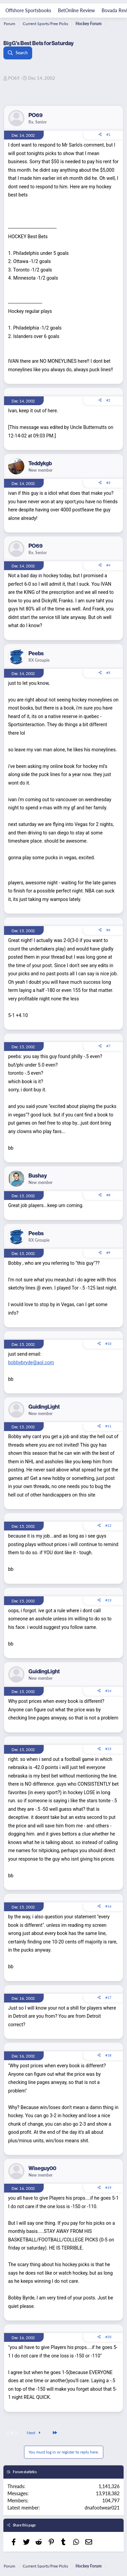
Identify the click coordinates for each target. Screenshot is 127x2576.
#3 (108, 482)
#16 (108, 1906)
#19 (108, 2187)
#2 (108, 400)
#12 (108, 1525)
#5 (108, 672)
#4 (108, 565)
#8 (108, 1194)
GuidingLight (44, 1407)
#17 (108, 1997)
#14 (108, 1690)
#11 (108, 1426)
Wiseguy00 (42, 2168)
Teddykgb (40, 463)
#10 (108, 1343)
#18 (108, 2055)
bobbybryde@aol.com (31, 1362)
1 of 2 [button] (12, 2433)
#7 (108, 1045)
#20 (108, 2336)
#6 (108, 929)
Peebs (36, 653)
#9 (108, 1252)
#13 (108, 1600)
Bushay (37, 1175)
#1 (108, 134)
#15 (108, 1748)
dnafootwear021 (102, 2507)
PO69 (14, 78)
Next (34, 2433)
